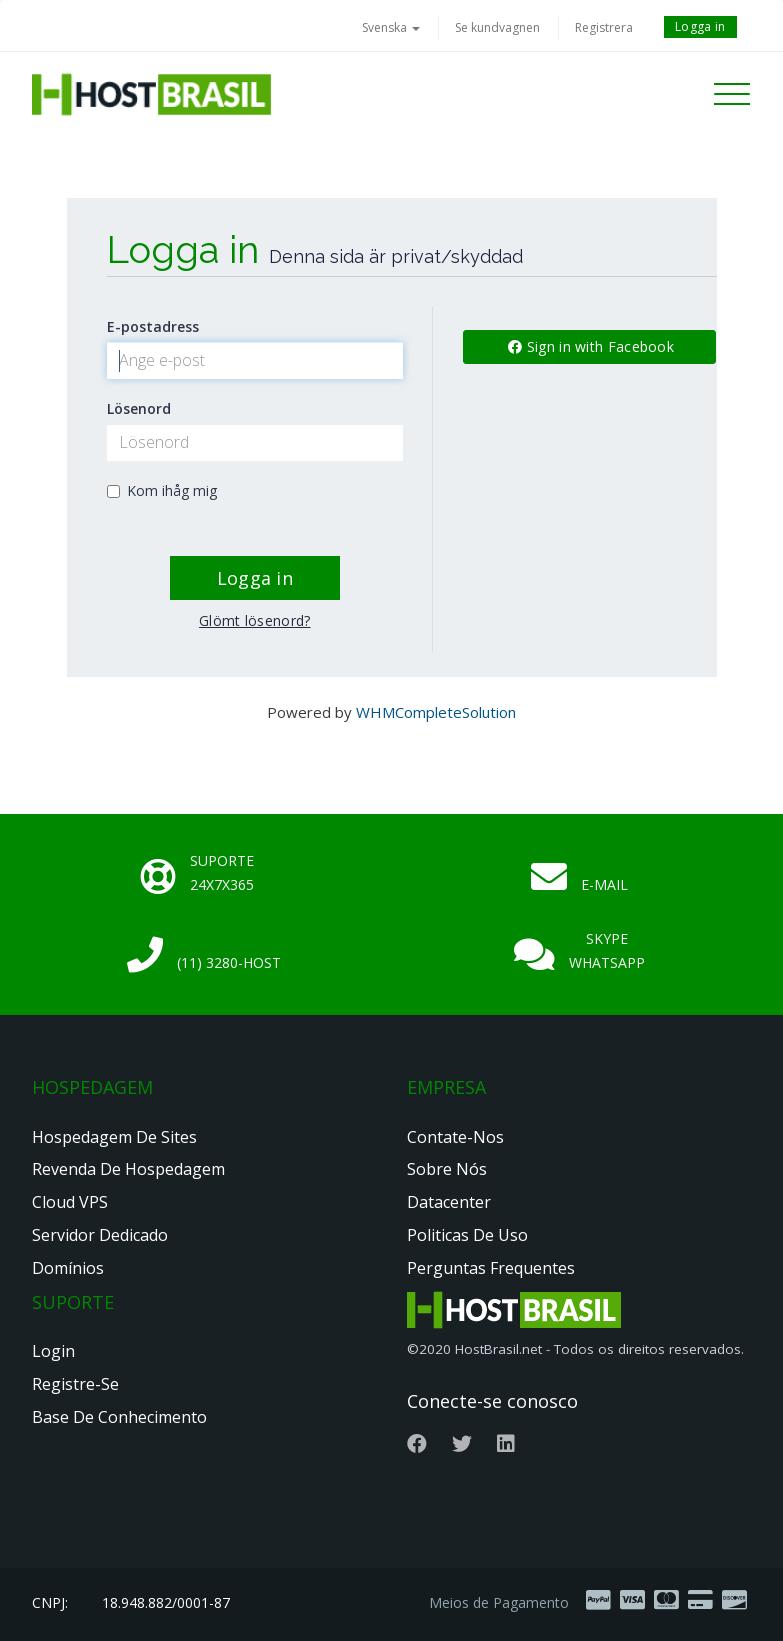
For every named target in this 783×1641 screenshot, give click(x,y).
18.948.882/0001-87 (166, 1602)
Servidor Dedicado (100, 1235)
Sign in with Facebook (591, 346)
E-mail (604, 884)
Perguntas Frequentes (491, 1268)
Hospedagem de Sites (114, 1137)
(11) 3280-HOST (229, 962)
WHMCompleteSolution (436, 712)
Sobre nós (447, 1169)
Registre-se (75, 1384)
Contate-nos (455, 1137)
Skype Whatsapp (607, 950)
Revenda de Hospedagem (128, 1169)
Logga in (700, 26)
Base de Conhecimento (119, 1417)
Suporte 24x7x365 (222, 872)
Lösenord (139, 408)
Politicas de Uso (467, 1235)
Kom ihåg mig (162, 490)
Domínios (68, 1268)
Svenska (391, 27)
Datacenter (449, 1202)
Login (53, 1351)
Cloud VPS (70, 1202)
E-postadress (153, 326)
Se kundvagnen (497, 27)
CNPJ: (50, 1602)
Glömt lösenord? (255, 620)
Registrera (604, 27)
